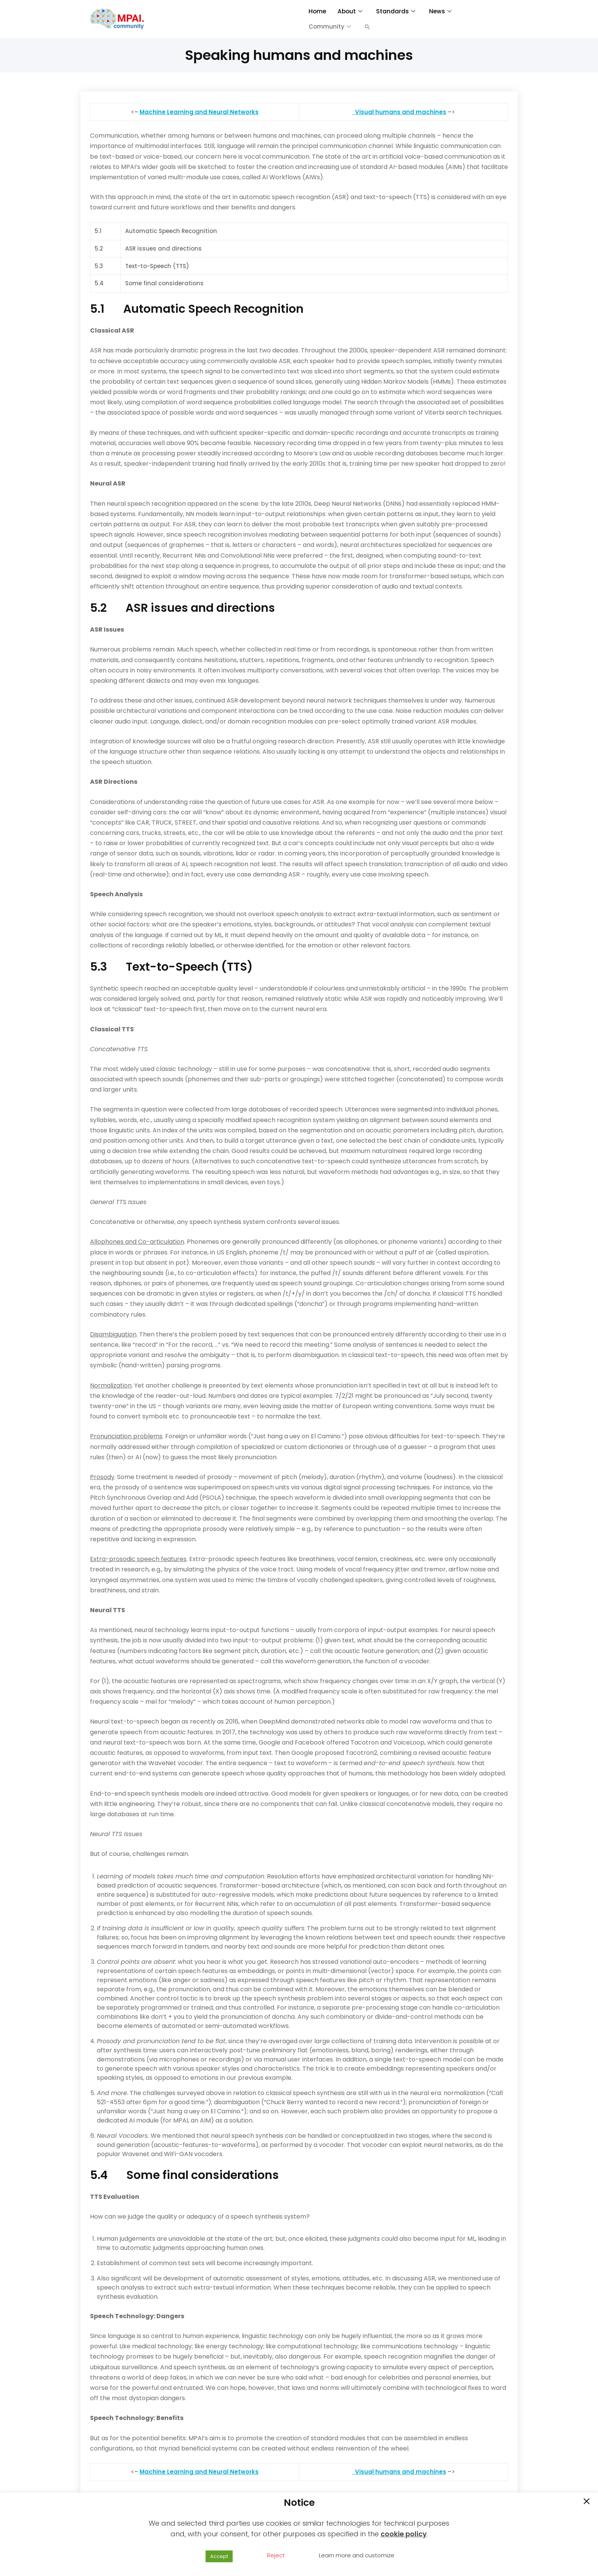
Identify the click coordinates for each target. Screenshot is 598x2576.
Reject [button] (276, 2555)
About (349, 11)
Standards (394, 11)
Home (317, 11)
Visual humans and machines (400, 112)
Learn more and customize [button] (356, 2555)
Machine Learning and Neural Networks (199, 112)
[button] (367, 26)
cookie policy (404, 2534)
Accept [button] (219, 2556)
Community (330, 27)
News (439, 11)
